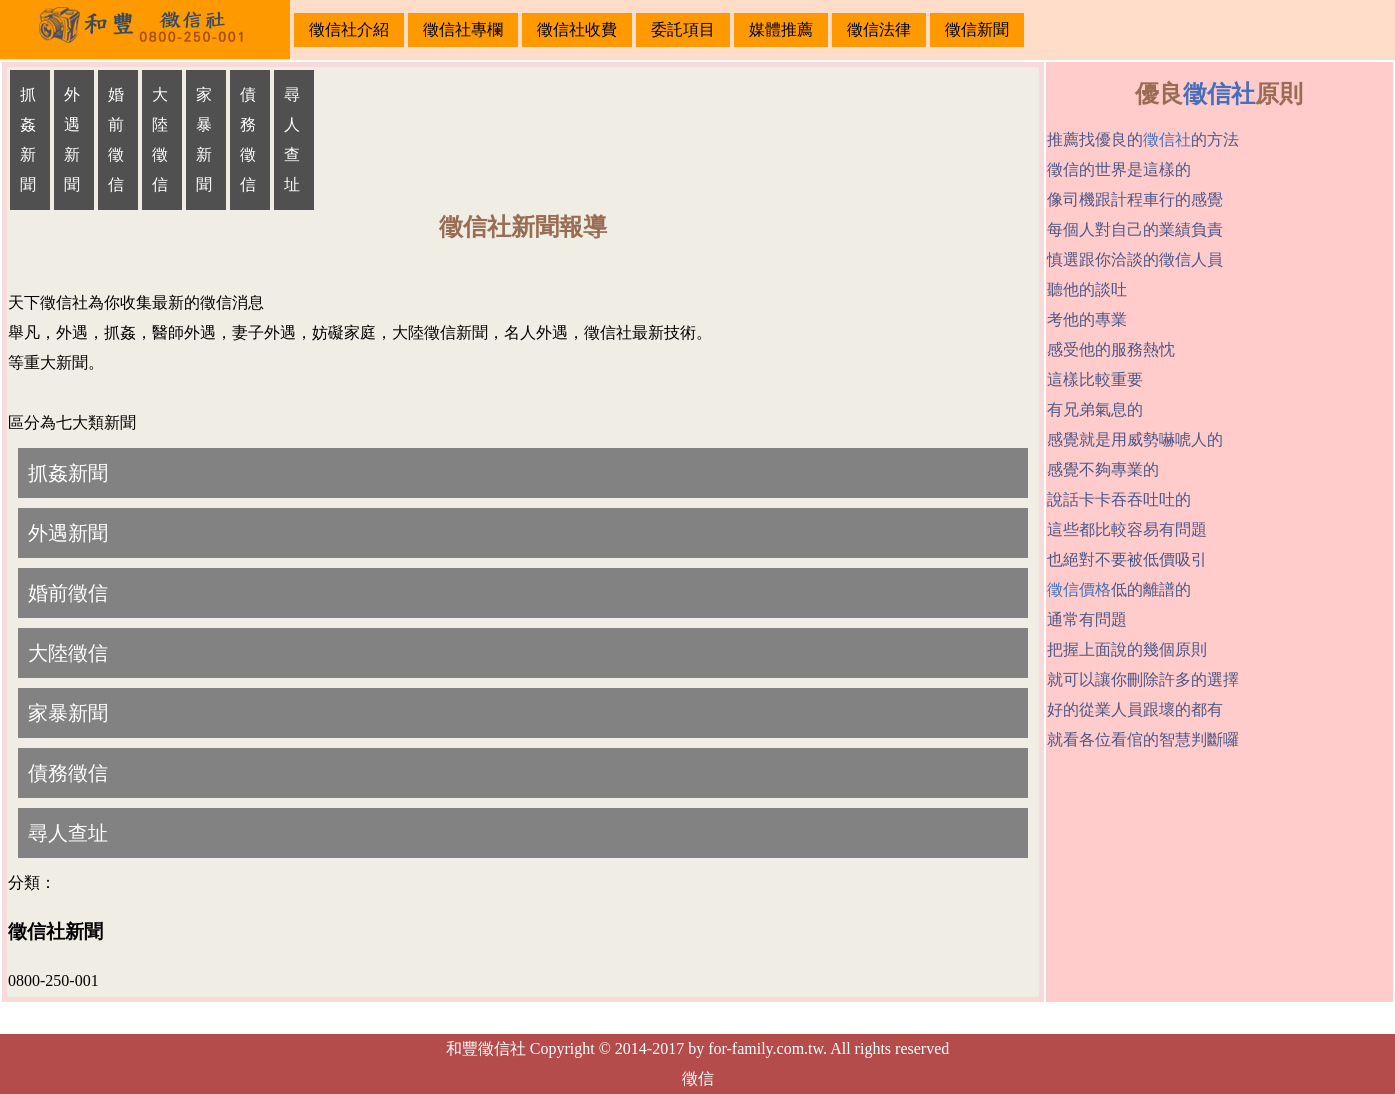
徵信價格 (1079, 589)
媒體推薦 (781, 29)
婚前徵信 (116, 139)
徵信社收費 (577, 29)
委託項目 (683, 29)
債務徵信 (248, 139)
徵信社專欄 (463, 29)
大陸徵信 (160, 139)
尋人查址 (292, 139)
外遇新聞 (72, 139)
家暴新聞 (204, 139)
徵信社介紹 (349, 29)
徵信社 (1219, 94)
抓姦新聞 (28, 139)
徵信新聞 (977, 29)
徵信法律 (879, 29)
